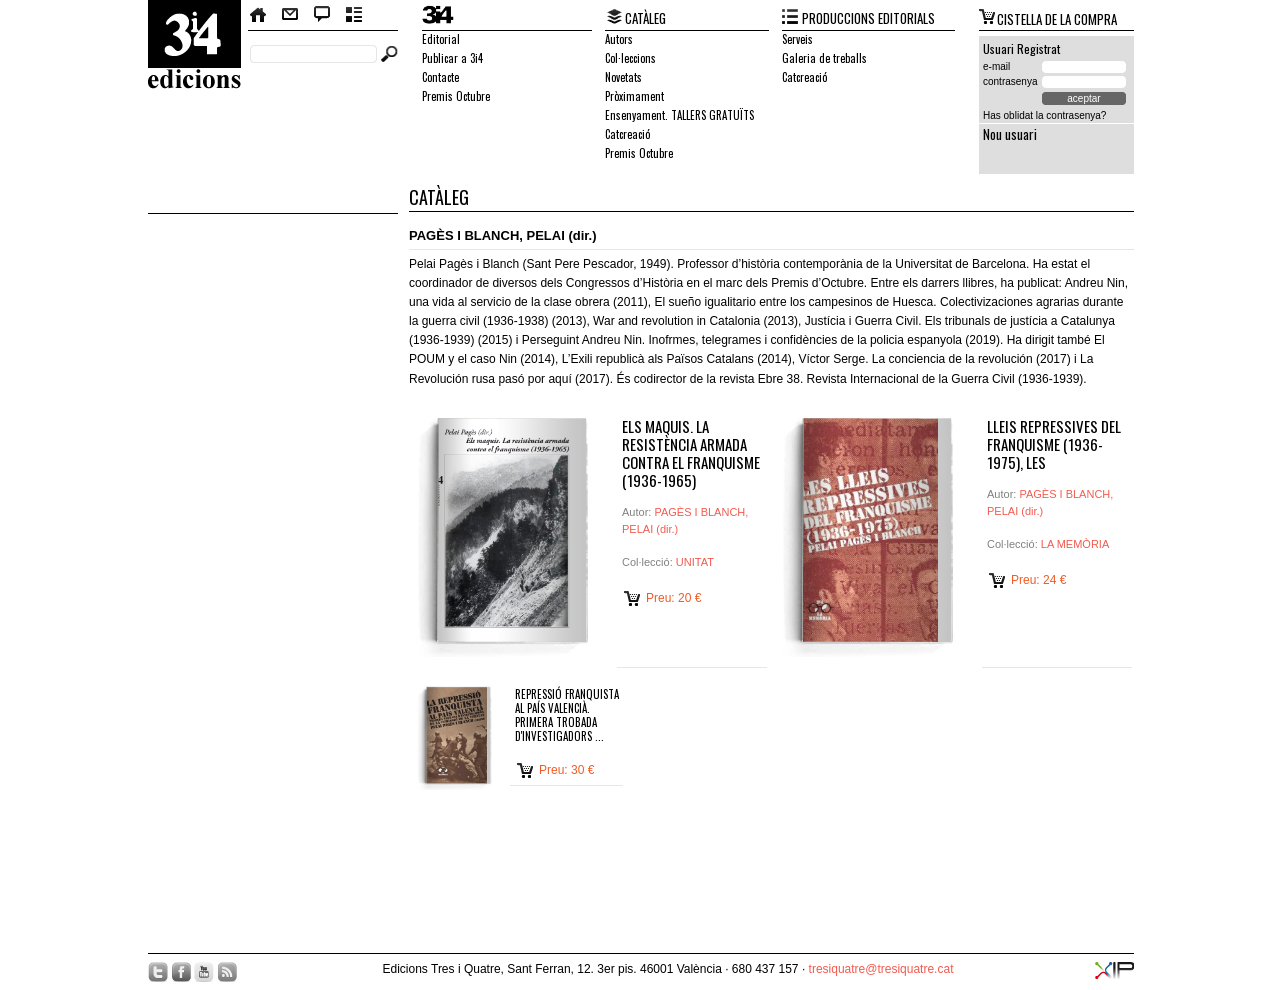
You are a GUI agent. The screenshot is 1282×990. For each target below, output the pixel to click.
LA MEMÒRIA (1075, 544)
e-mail (996, 66)
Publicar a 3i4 (452, 58)
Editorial (441, 39)
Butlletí (354, 15)
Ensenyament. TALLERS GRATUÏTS (679, 115)
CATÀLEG (645, 18)
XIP (1114, 970)
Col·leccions (630, 58)
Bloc (322, 15)
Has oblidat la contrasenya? (1044, 115)
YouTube (204, 972)
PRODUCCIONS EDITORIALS (868, 18)
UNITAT (695, 562)
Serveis (797, 39)
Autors (619, 39)
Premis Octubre (456, 96)
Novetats (623, 77)
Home (259, 15)
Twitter (158, 972)
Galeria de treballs (824, 58)
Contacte (290, 15)
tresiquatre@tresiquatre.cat (881, 969)
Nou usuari (1010, 134)
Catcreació (627, 134)
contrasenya (1010, 81)
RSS (227, 972)
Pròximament (634, 96)
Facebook (181, 972)
